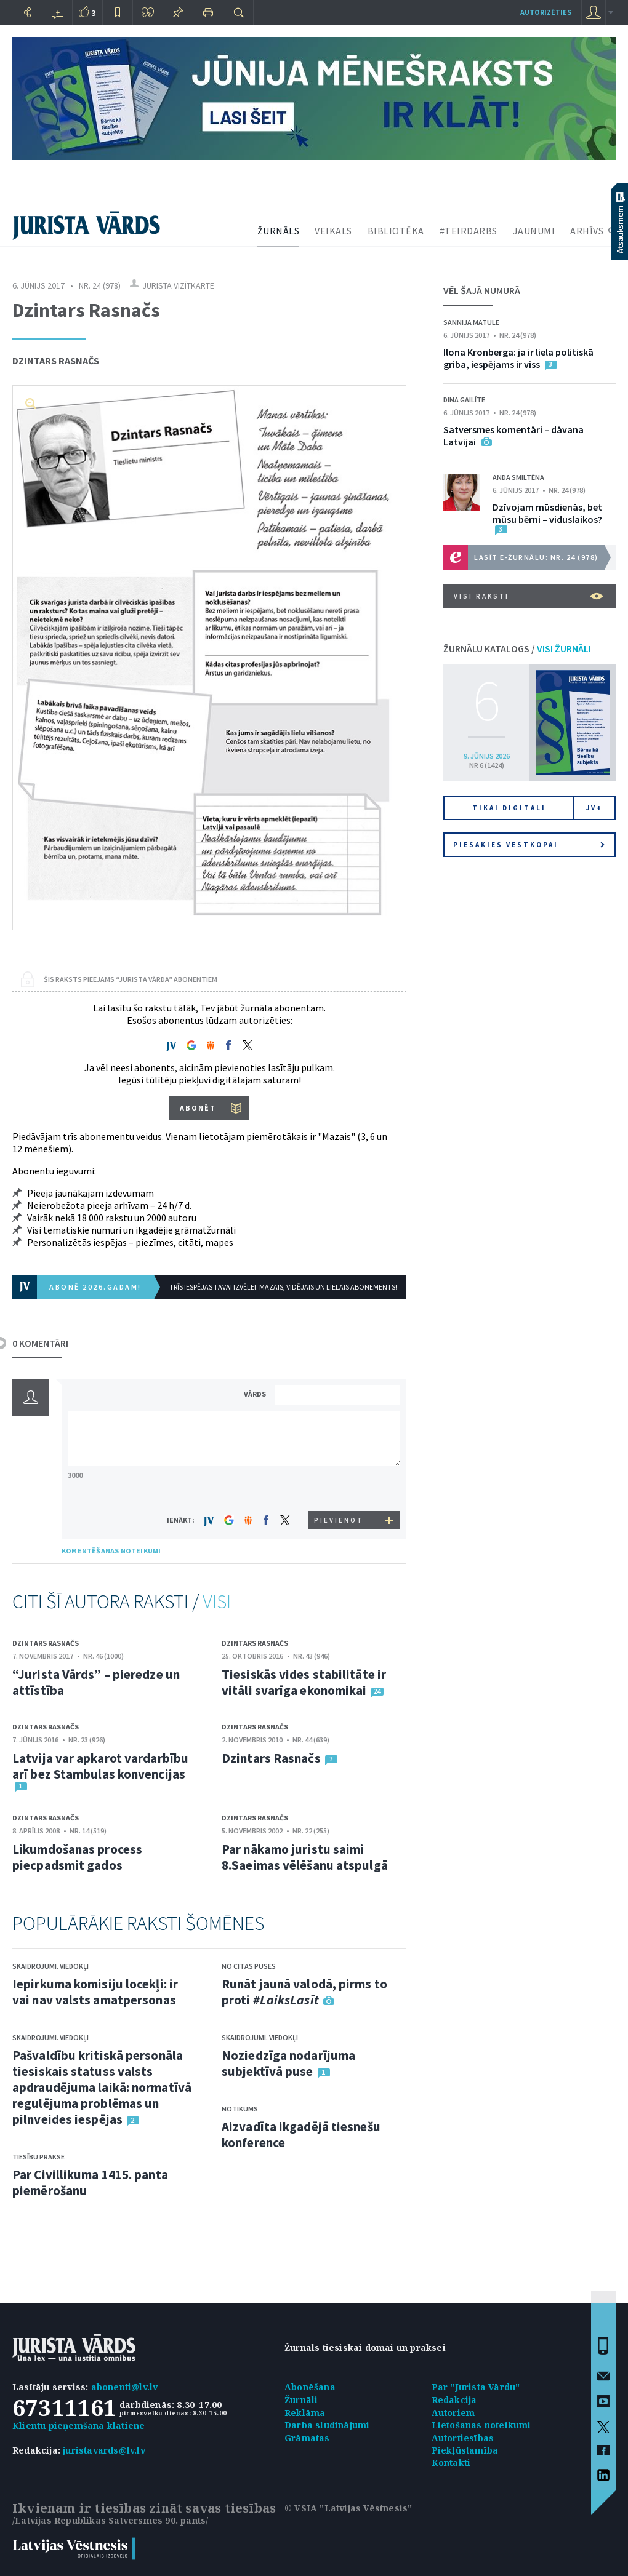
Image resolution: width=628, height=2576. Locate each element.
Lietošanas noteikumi (481, 2425)
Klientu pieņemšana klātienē (78, 2425)
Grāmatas (307, 2438)
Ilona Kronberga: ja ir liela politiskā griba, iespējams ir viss (518, 358)
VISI (217, 1601)
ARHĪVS (586, 231)
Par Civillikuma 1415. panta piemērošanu (90, 2182)
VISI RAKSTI (528, 596)
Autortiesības (463, 2438)
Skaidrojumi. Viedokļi (50, 1966)
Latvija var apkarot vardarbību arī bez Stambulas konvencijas (100, 1766)
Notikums (240, 2108)
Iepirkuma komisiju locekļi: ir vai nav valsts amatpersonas (95, 1992)
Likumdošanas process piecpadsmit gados (77, 1857)
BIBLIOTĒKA (396, 231)
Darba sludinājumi (326, 2425)
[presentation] (339, 1488)
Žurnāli (301, 2400)
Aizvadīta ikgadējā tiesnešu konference (301, 2134)
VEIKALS (333, 231)
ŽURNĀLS (278, 231)
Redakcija (454, 2400)
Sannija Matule (471, 322)
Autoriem (453, 2412)
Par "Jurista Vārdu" (476, 2387)
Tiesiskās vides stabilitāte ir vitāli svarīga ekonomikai (304, 1682)
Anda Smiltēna (518, 477)
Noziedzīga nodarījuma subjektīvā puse (288, 2063)
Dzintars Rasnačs (55, 360)
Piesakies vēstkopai (529, 844)
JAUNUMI (534, 231)
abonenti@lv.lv (124, 2387)
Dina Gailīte (464, 399)
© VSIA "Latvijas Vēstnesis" (348, 2508)
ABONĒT (198, 1107)
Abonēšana (310, 2387)
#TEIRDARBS (468, 231)
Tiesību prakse (38, 2156)
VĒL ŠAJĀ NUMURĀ (481, 290)
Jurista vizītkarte (178, 285)
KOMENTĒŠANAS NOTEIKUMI (111, 1550)
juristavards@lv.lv (104, 2450)
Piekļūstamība (465, 2450)
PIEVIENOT (338, 1520)
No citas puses (249, 1966)
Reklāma (304, 2412)
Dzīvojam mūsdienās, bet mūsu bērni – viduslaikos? (547, 513)
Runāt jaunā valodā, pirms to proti (304, 1992)
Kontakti (451, 2462)
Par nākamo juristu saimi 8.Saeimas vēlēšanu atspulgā (305, 1857)
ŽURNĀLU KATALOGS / (517, 648)
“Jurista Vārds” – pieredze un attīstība (96, 1682)
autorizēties (545, 12)
